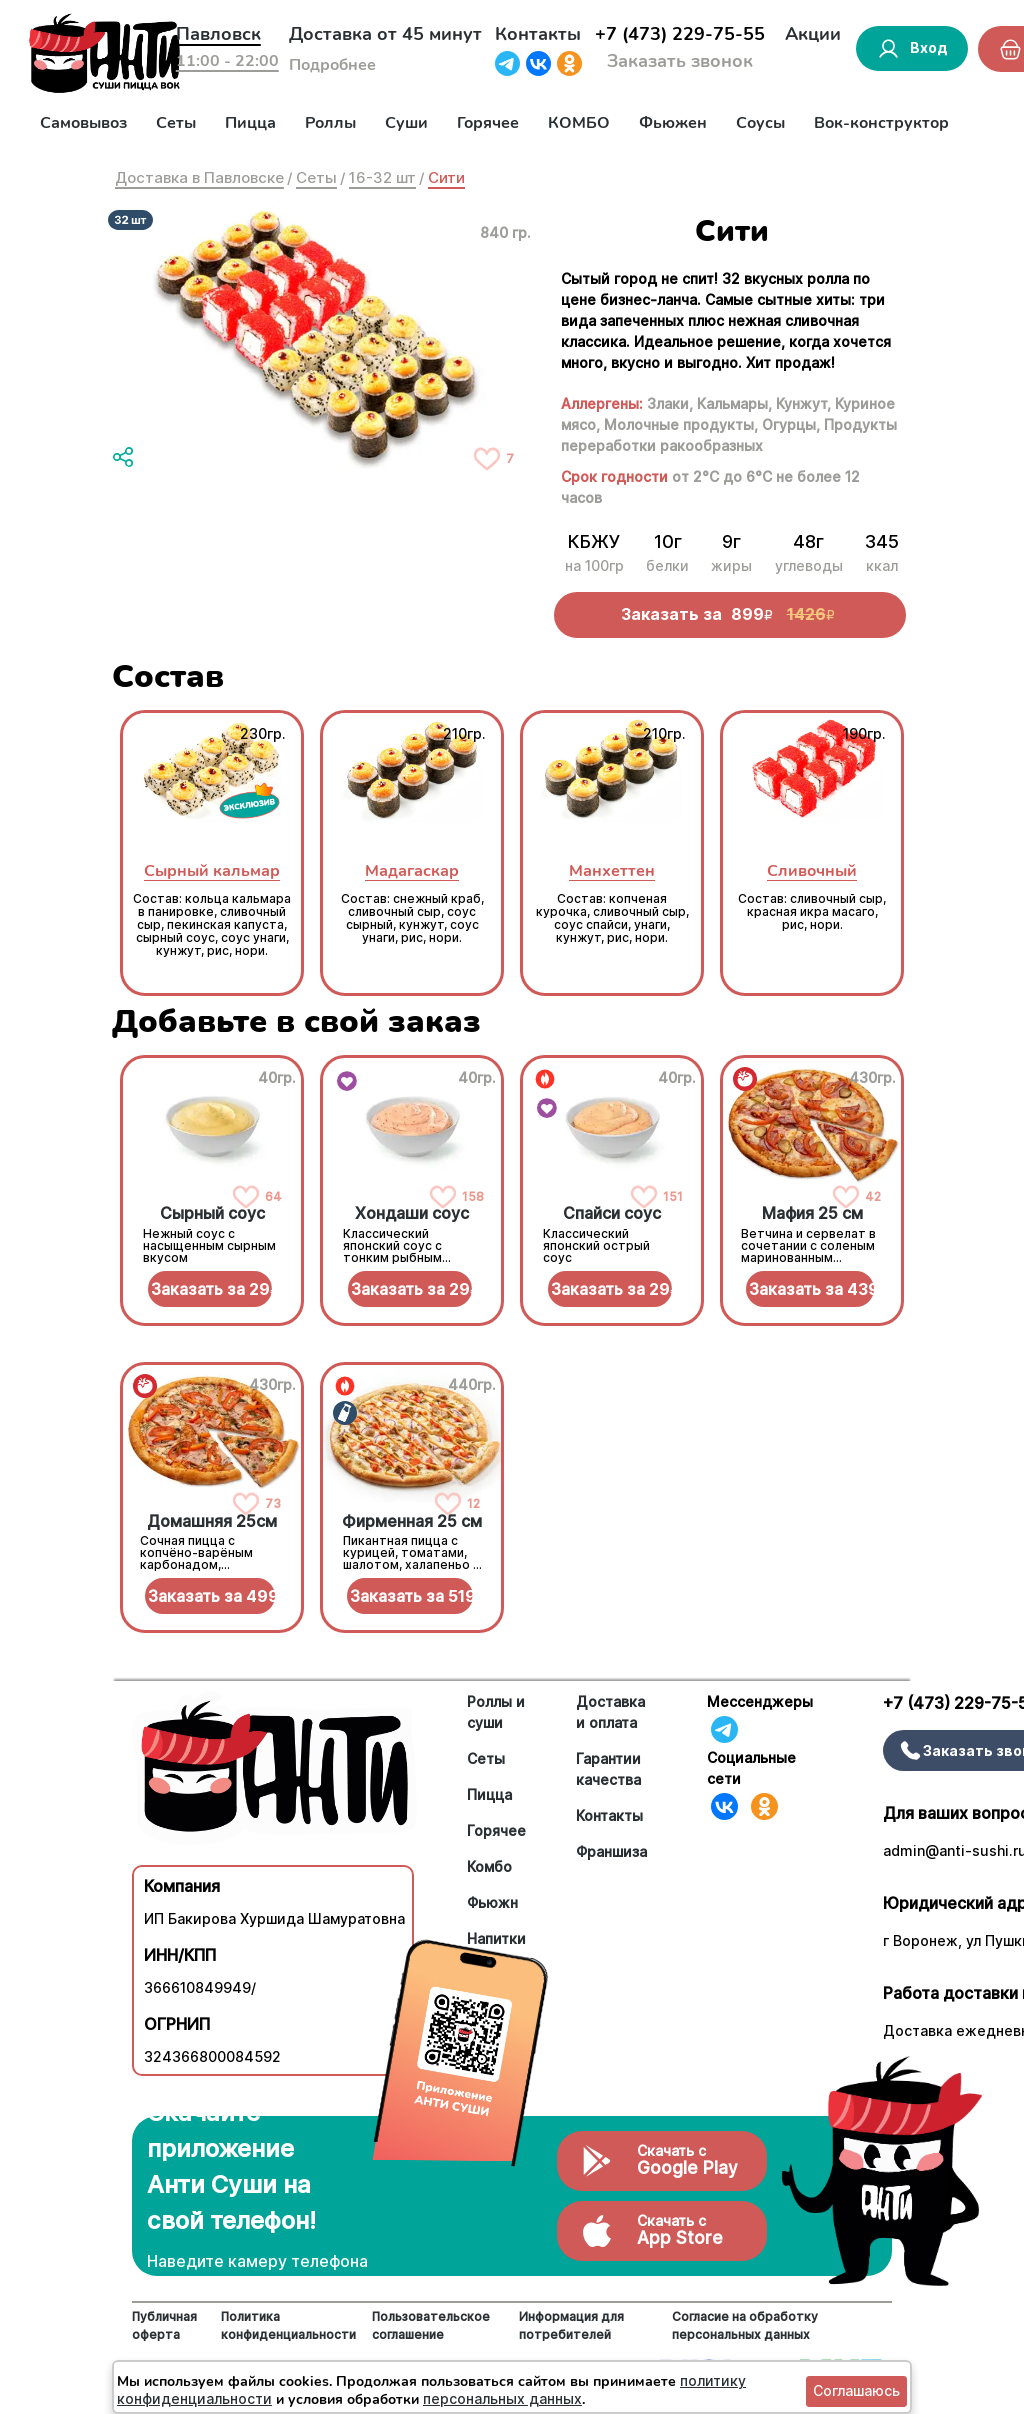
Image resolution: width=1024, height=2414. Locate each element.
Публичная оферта (164, 2325)
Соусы (760, 123)
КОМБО (579, 123)
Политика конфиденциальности (288, 2325)
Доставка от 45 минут (385, 34)
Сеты (176, 123)
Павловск (218, 34)
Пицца (250, 123)
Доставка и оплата (610, 1712)
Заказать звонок (680, 61)
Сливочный (812, 870)
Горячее (488, 123)
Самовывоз (83, 123)
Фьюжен (673, 123)
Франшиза (611, 1851)
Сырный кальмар (212, 870)
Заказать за (211, 1289)
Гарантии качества (608, 1769)
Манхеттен (612, 870)
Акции (813, 34)
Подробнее (332, 65)
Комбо (489, 1866)
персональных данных (502, 2398)
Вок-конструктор (881, 123)
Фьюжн (492, 1902)
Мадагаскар (412, 870)
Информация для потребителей (571, 2325)
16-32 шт (382, 177)
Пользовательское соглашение (431, 2325)
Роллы (330, 123)
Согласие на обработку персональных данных (745, 2325)
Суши (406, 123)
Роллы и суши (496, 1712)
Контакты (538, 34)
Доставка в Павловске (199, 177)
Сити (446, 177)
